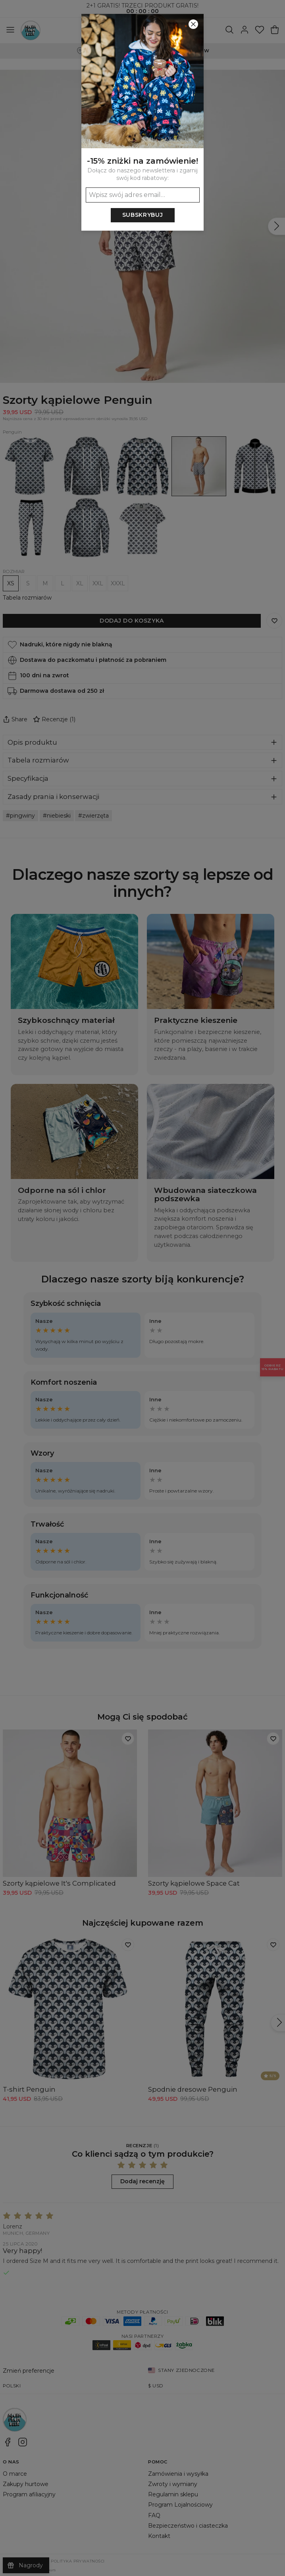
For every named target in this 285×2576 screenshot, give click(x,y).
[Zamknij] (193, 24)
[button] (142, 1288)
